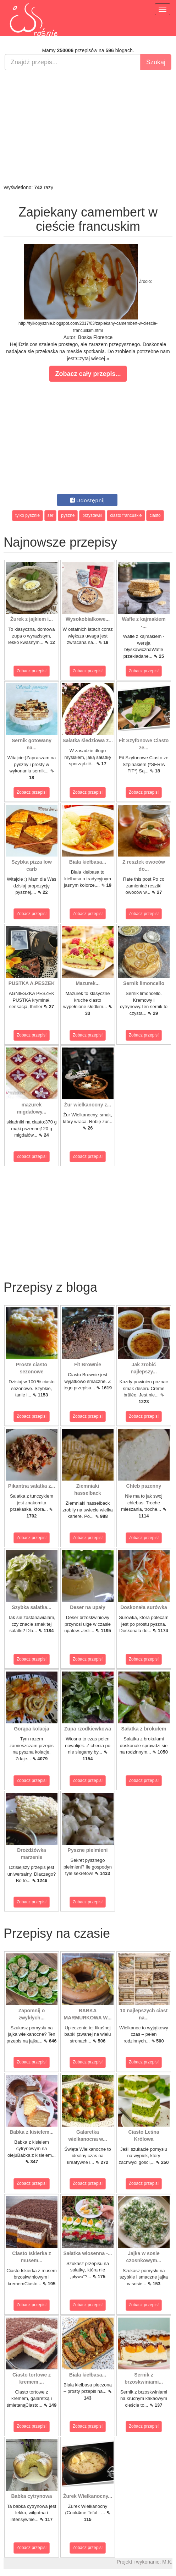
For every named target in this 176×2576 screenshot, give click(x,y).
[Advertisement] (88, 127)
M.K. (167, 2562)
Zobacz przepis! (32, 670)
